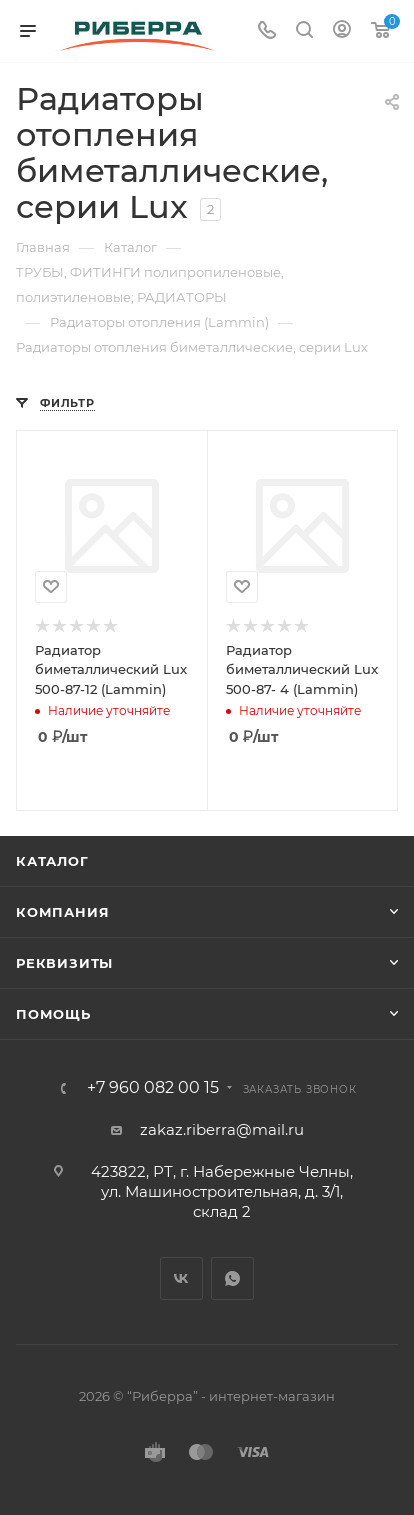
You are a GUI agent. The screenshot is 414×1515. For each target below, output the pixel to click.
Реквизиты (64, 963)
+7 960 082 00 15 (153, 1088)
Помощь (53, 1014)
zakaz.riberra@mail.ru (222, 1129)
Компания (62, 912)
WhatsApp (232, 1278)
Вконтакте (181, 1278)
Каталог (52, 861)
